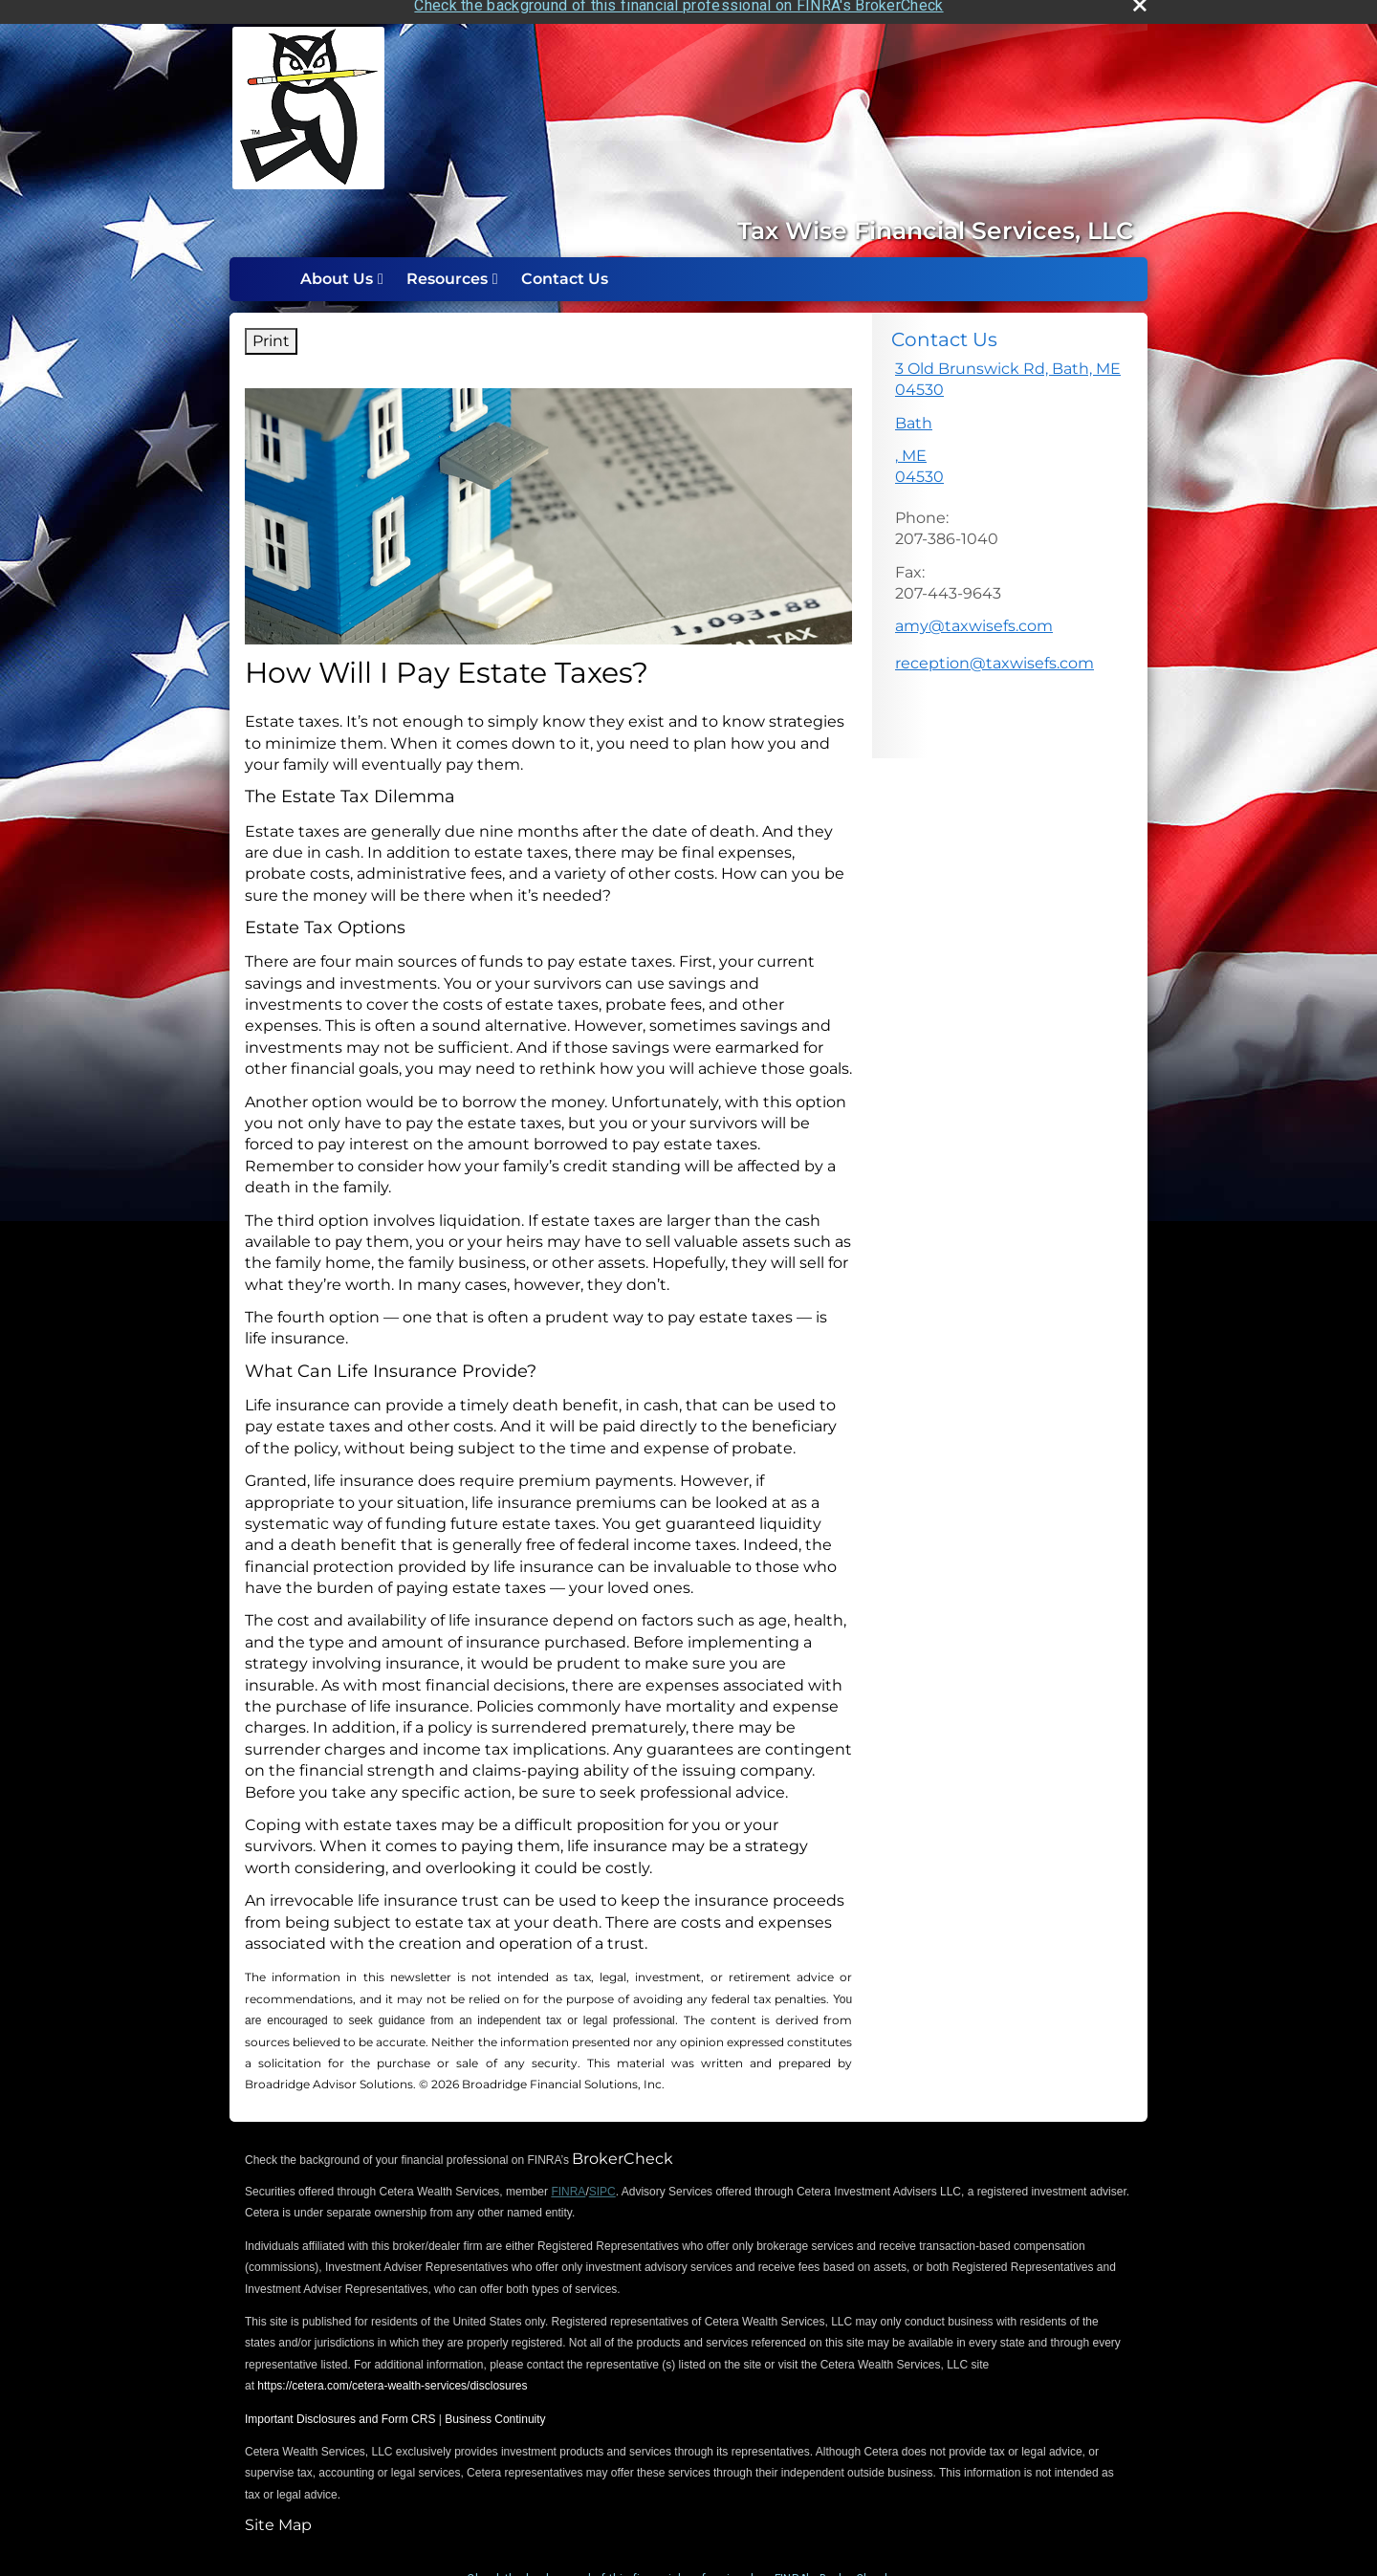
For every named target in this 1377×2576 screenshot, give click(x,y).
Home (269, 267)
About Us (336, 266)
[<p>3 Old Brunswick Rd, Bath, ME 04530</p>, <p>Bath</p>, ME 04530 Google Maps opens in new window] (1010, 417)
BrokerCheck (622, 2146)
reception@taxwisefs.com (994, 651)
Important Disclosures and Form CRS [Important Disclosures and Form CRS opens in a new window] (340, 2406)
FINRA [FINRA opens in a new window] (568, 2179)
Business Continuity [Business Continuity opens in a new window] (495, 2406)
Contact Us (564, 266)
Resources (447, 266)
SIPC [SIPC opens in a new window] (602, 2179)
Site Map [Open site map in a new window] (278, 2512)
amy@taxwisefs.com (974, 614)
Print (271, 328)
